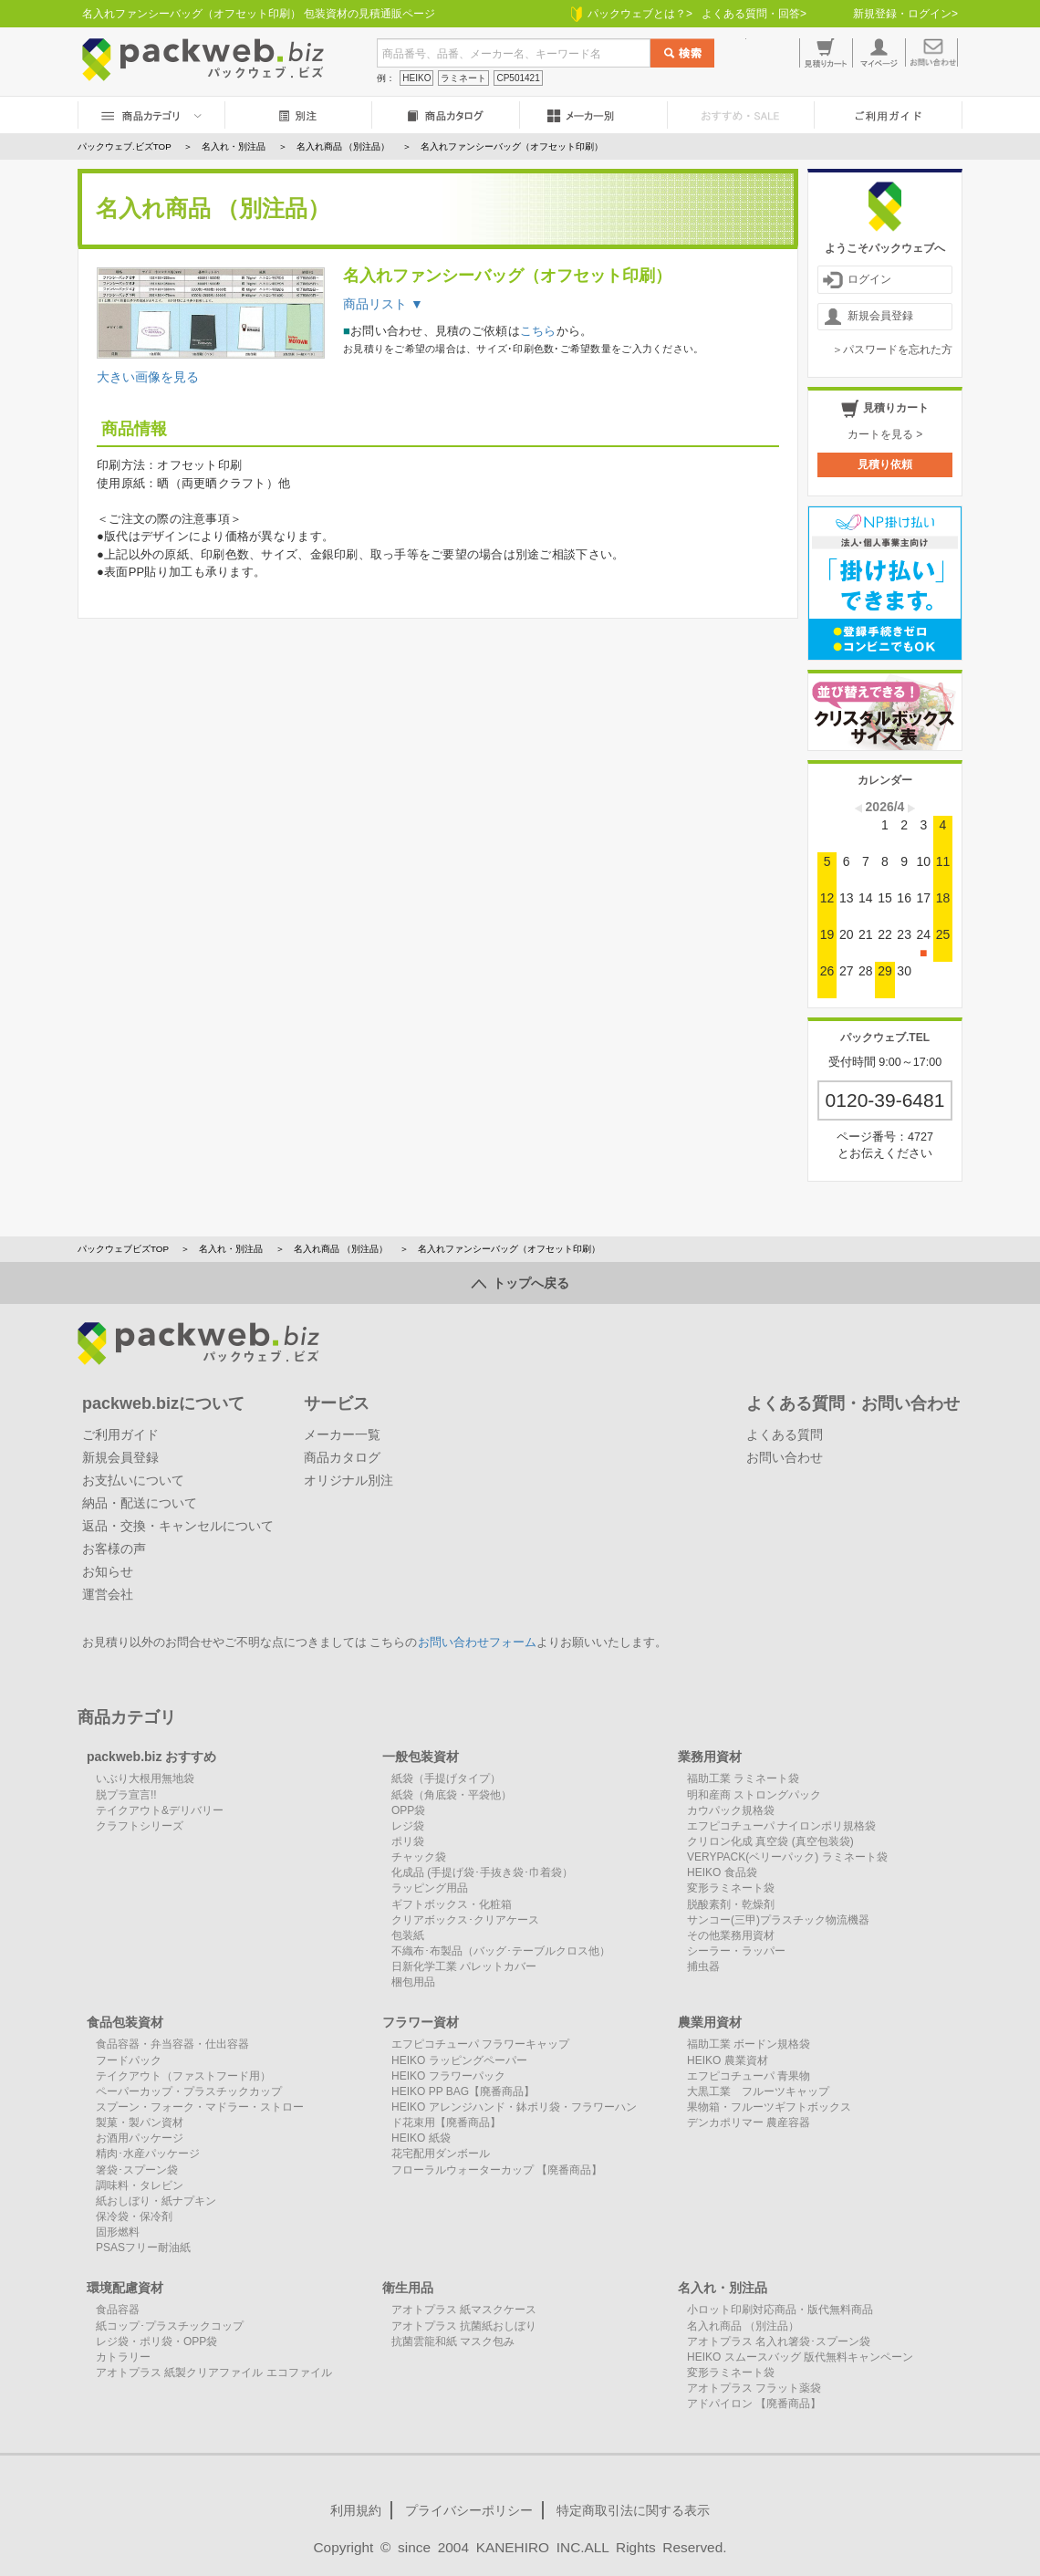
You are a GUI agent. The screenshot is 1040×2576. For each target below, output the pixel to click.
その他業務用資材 (731, 1935)
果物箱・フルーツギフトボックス (769, 2107)
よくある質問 (784, 1434)
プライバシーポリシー (469, 2510)
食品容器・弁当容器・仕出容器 (172, 2044)
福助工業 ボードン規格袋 (748, 2044)
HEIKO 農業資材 (727, 2060)
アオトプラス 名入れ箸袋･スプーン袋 (778, 2341)
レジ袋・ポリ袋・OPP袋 (156, 2341)
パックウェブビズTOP (123, 1249)
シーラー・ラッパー (736, 1951)
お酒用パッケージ (139, 2138)
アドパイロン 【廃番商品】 (754, 2403)
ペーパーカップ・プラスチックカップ (189, 2091)
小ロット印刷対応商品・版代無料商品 (780, 2309)
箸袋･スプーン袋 (137, 2170)
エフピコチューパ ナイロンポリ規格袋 (781, 1826)
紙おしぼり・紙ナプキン (156, 2201)
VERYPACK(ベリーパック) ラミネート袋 (787, 1857)
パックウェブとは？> (631, 13)
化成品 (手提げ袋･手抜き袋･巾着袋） (482, 1872)
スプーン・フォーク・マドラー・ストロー (200, 2107)
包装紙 (407, 1935)
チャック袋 (418, 1857)
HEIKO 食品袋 (722, 1872)
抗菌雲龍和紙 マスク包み (453, 2341)
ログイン (857, 279)
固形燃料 (118, 2232)
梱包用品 (413, 1982)
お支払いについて (133, 1480)
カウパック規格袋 (731, 1810)
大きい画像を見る (148, 377)
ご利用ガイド (120, 1434)
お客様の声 (114, 1548)
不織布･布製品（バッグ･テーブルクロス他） (500, 1951)
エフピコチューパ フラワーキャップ (480, 2044)
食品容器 (118, 2309)
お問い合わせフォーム (477, 1642)
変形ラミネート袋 (731, 1888)
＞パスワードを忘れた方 (892, 349)
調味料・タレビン (139, 2185)
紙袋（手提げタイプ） (446, 1778)
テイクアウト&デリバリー (160, 1810)
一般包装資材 (420, 1756)
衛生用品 (407, 2287)
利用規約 (355, 2510)
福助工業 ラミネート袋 (743, 1778)
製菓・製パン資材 (139, 2122)
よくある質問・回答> (754, 13)
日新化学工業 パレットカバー (463, 1966)
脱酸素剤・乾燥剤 (731, 1904)
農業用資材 (710, 2022)
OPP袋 (408, 1810)
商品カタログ (342, 1457)
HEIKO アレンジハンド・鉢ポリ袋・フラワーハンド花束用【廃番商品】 (514, 2115)
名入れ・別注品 (231, 1249)
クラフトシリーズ (139, 1826)
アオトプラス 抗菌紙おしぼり (463, 2326)
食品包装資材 (125, 2022)
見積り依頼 (885, 464)
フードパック (128, 2060)
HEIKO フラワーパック (448, 2076)
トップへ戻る (520, 1283)
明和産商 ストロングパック (754, 1795)
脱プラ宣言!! (126, 1795)
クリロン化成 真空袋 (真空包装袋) (770, 1841)
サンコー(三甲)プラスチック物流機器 (778, 1920)
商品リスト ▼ (383, 304)
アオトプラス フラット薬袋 (754, 2388)
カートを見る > (885, 434)
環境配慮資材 (125, 2287)
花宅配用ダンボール (440, 2153)
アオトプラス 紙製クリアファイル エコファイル (214, 2372)
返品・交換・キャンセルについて (178, 1525)
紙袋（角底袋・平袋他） (451, 1795)
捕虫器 (703, 1966)
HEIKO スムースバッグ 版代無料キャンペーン (800, 2357)
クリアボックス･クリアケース (465, 1920)
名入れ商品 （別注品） (341, 1249)
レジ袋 (407, 1826)
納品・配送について (139, 1503)
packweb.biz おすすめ (151, 1756)
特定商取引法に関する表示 (633, 2510)
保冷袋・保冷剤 (134, 2216)
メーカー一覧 (342, 1434)
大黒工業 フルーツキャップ (758, 2091)
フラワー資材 (420, 2022)
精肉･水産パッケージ (148, 2153)
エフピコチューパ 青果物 (748, 2076)
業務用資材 (710, 1756)
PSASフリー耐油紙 (143, 2247)
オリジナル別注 (348, 1480)
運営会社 (107, 1594)
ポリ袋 (407, 1841)
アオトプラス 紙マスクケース (463, 2309)
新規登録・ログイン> (905, 13)
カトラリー (123, 2357)
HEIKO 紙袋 (421, 2138)
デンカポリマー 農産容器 (748, 2122)
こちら (538, 331)
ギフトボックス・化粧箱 (451, 1904)
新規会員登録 (868, 316)
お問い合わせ (784, 1457)
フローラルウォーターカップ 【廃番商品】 (496, 2170)
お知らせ (107, 1571)
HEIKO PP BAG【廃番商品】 (463, 2091)
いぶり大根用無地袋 (145, 1778)
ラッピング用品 (429, 1888)
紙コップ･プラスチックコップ (170, 2326)
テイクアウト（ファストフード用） (183, 2076)
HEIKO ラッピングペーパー (459, 2060)
